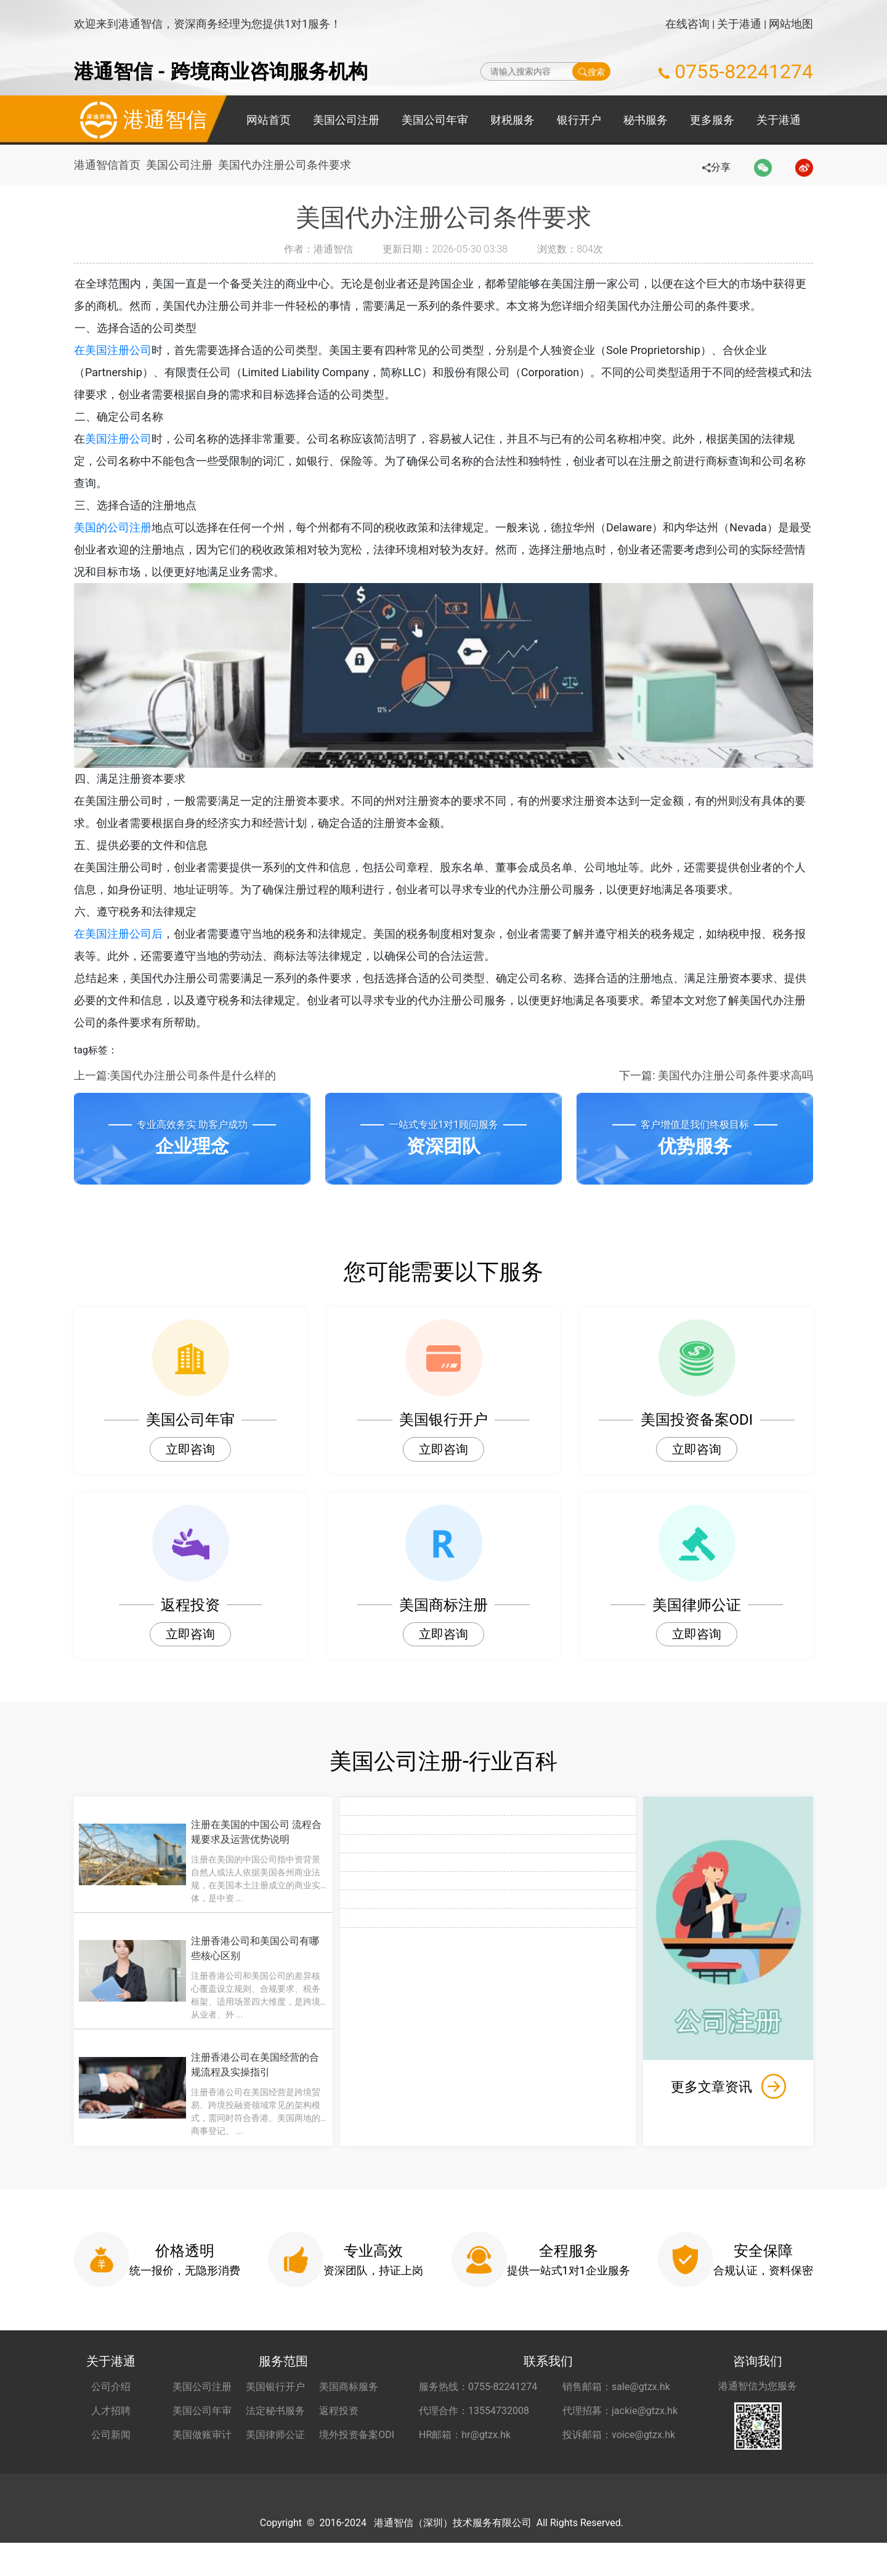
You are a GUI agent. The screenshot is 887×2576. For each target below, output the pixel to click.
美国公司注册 (346, 119)
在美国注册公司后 (118, 933)
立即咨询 (190, 1449)
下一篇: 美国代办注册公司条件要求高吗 (716, 1075)
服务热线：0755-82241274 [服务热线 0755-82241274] (478, 2391)
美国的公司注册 (113, 527)
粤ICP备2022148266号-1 (626, 2556)
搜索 (591, 71)
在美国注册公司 (113, 350)
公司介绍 (111, 2391)
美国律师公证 (275, 2439)
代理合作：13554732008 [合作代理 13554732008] (474, 2415)
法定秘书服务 (275, 2415)
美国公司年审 (435, 119)
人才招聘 (111, 2415)
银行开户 (579, 119)
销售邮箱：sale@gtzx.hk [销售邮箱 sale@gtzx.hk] (616, 2391)
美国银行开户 (275, 2391)
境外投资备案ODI (356, 2439)
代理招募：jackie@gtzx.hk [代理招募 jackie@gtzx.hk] (620, 2415)
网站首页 (268, 119)
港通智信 (140, 120)
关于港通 (739, 23)
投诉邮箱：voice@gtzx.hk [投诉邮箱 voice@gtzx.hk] (618, 2439)
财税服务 (512, 119)
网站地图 (791, 23)
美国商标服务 (348, 2391)
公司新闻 (111, 2439)
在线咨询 (687, 23)
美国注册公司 (118, 438)
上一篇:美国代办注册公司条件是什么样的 (175, 1075)
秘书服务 (645, 119)
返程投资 (338, 2415)
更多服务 (712, 119)
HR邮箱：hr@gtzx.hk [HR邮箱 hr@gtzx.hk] (465, 2439)
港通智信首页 (107, 164)
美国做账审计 (202, 2439)
